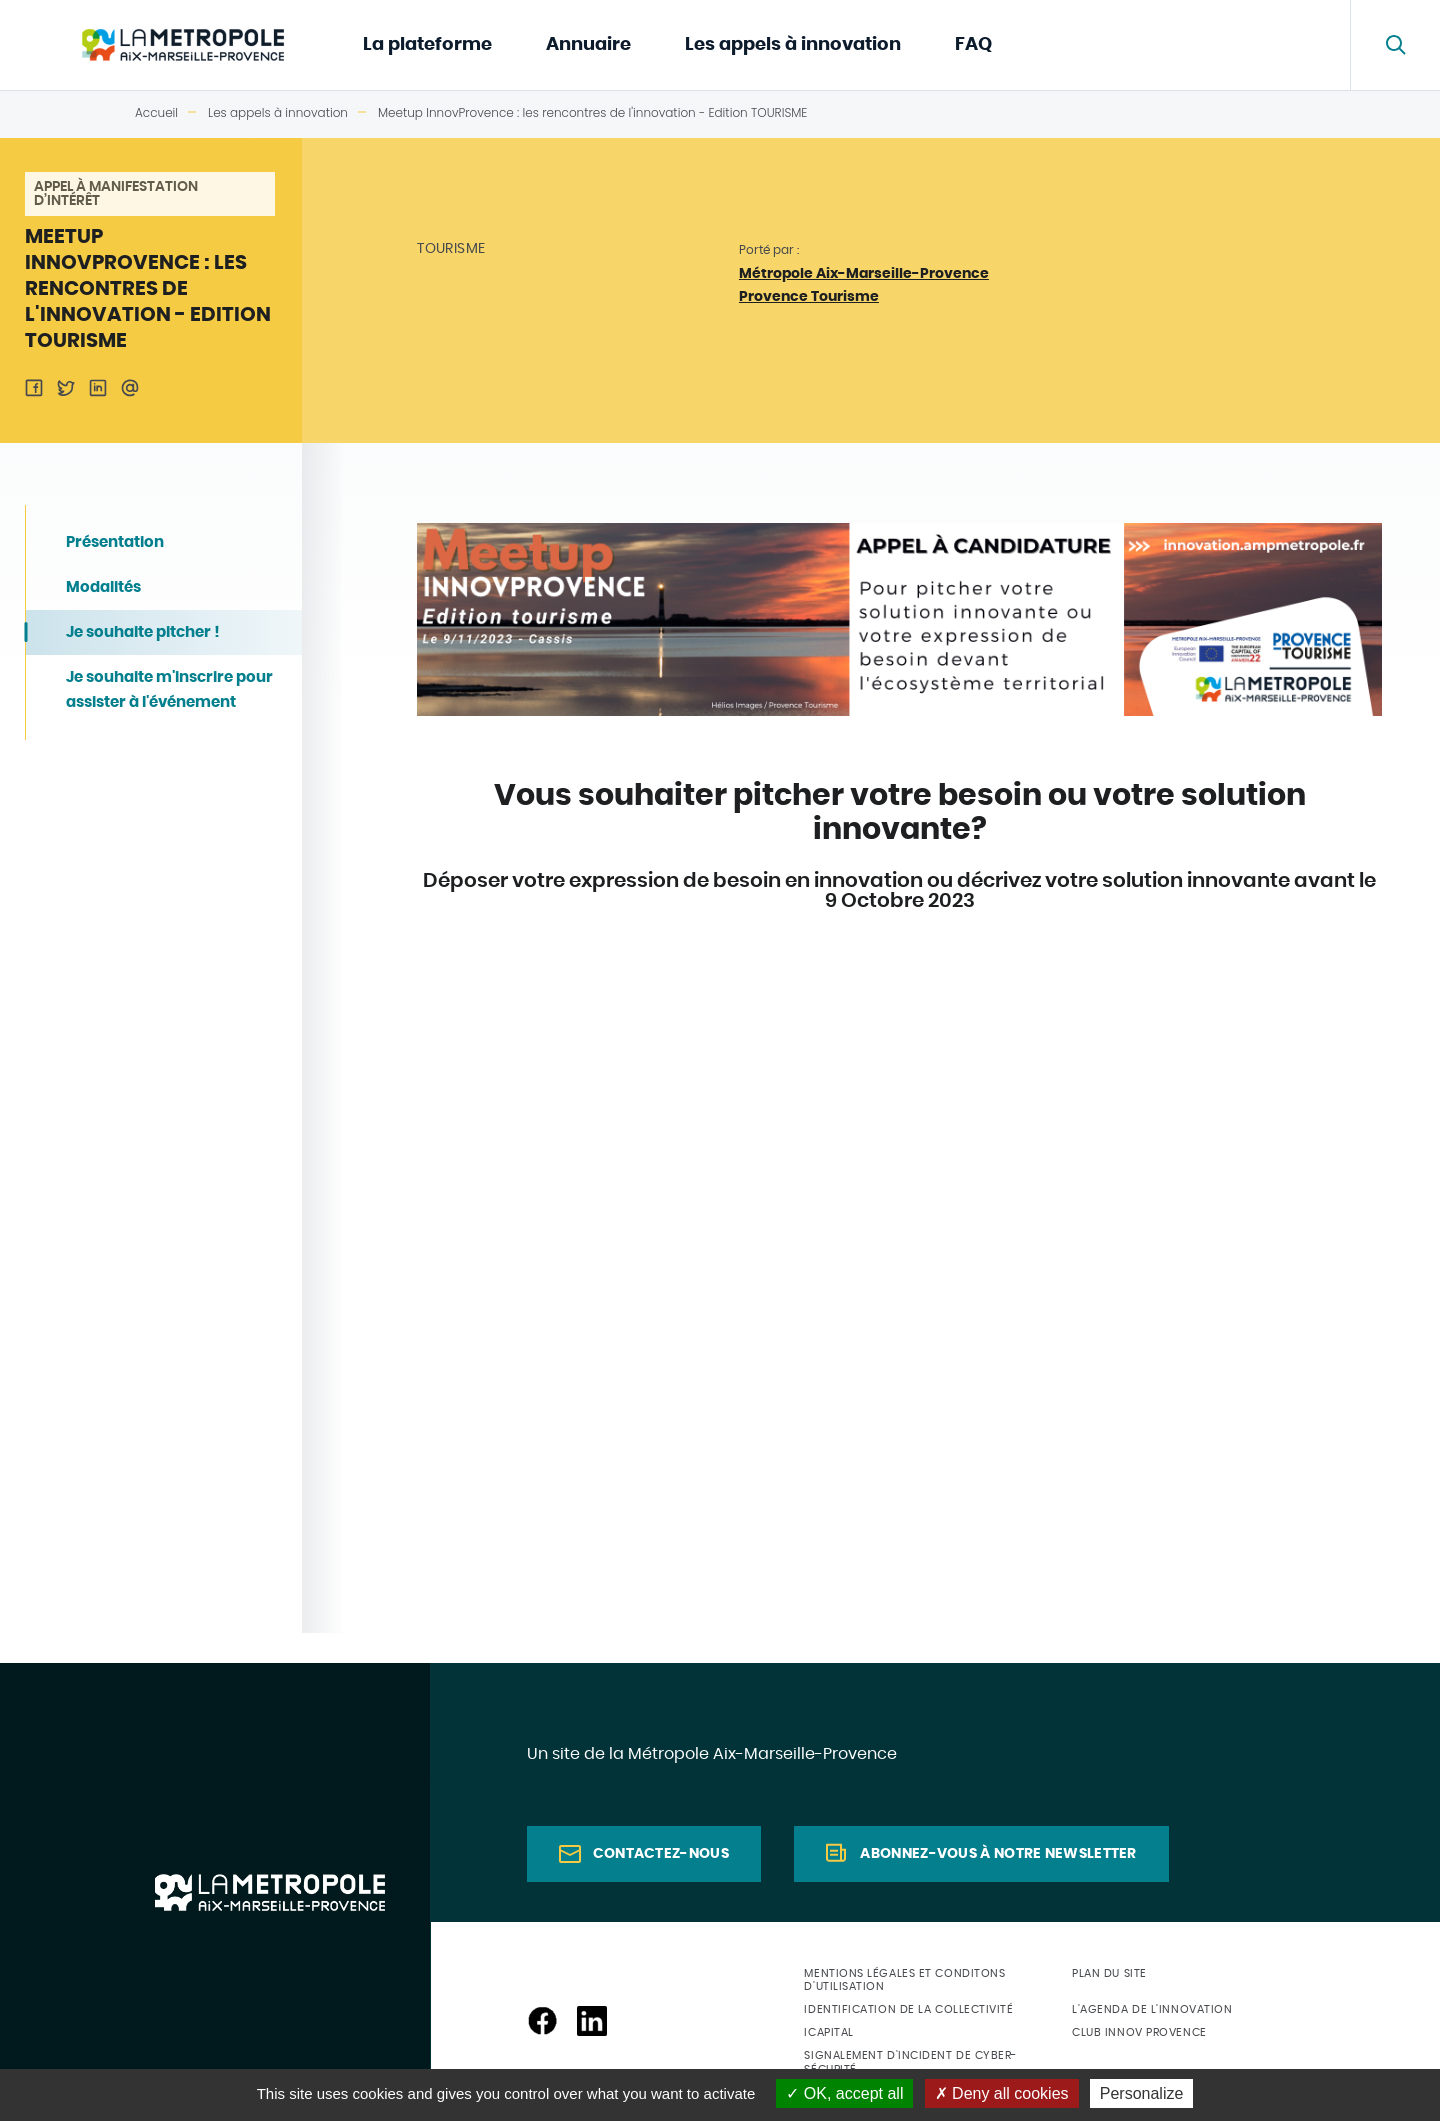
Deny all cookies (1002, 2093)
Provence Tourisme (809, 297)
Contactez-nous (661, 1854)
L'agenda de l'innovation (1152, 2009)
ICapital (828, 2032)
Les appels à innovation (793, 45)
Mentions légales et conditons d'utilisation (904, 1980)
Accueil (156, 112)
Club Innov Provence (1139, 2032)
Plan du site (1109, 1973)
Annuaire (588, 45)
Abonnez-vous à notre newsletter (998, 1854)
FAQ (973, 45)
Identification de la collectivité (908, 2009)
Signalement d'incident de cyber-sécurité (910, 2062)
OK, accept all (844, 2093)
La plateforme (427, 45)
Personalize (1142, 2093)
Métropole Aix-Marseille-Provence (864, 274)
